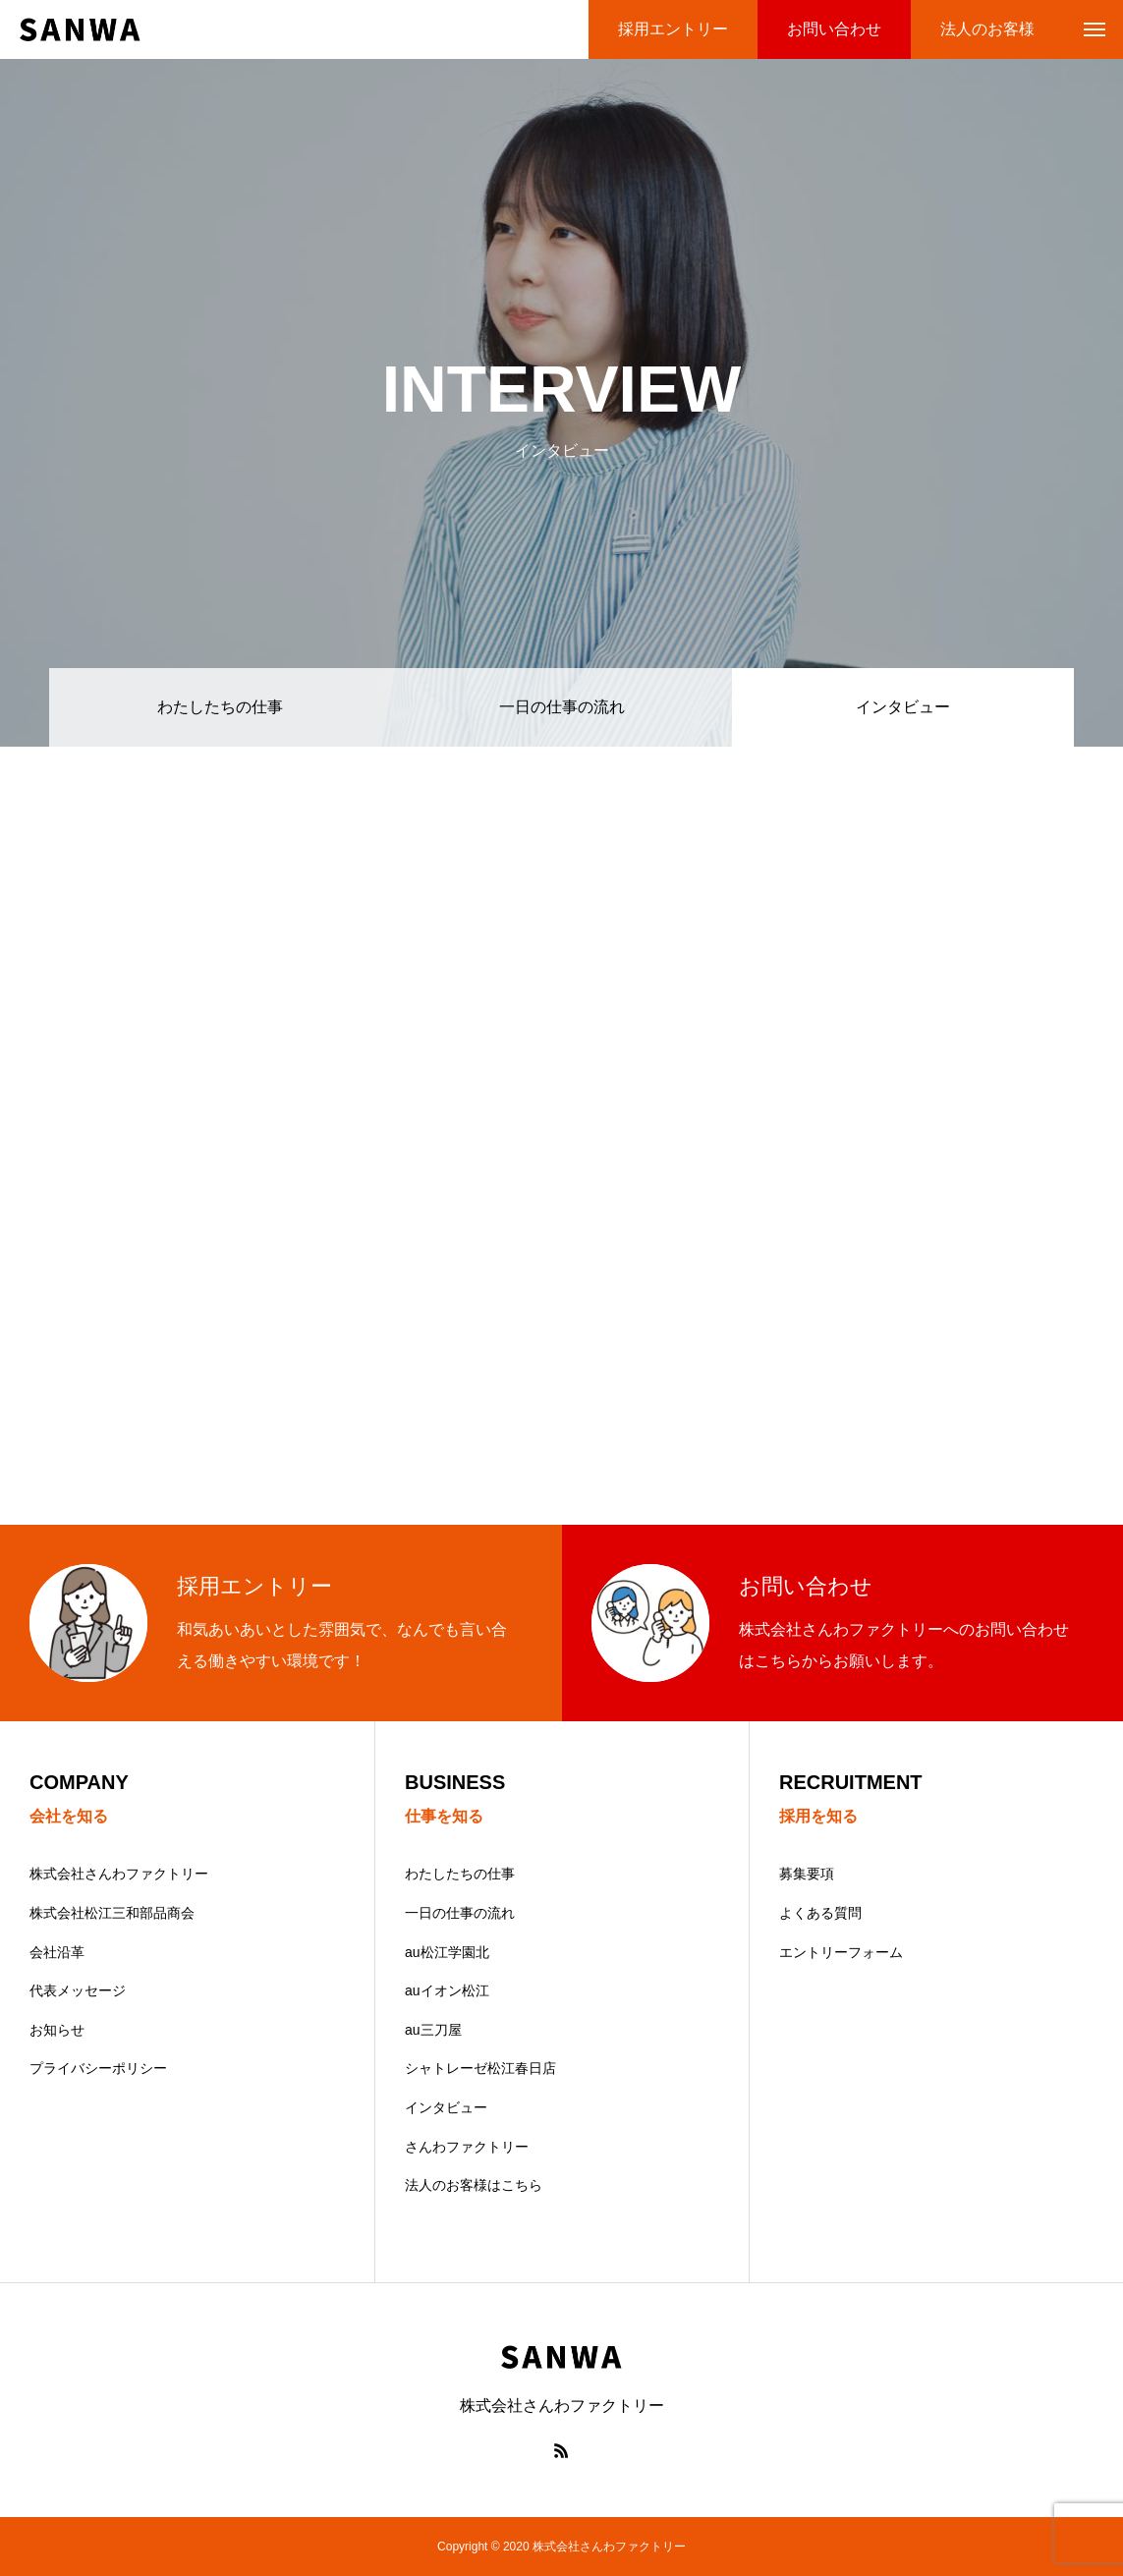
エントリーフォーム (841, 1952)
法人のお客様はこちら (473, 2185)
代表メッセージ (77, 1990)
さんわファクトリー (467, 2147)
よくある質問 (820, 1913)
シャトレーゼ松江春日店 (480, 2068)
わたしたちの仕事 (220, 707)
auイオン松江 (447, 1990)
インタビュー (446, 2107)
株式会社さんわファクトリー (118, 1873)
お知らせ (56, 2030)
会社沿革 (56, 1952)
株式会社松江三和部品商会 (112, 1913)
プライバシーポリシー (98, 2068)
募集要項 (806, 1873)
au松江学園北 (447, 1952)
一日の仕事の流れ (562, 707)
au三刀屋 (433, 2030)
